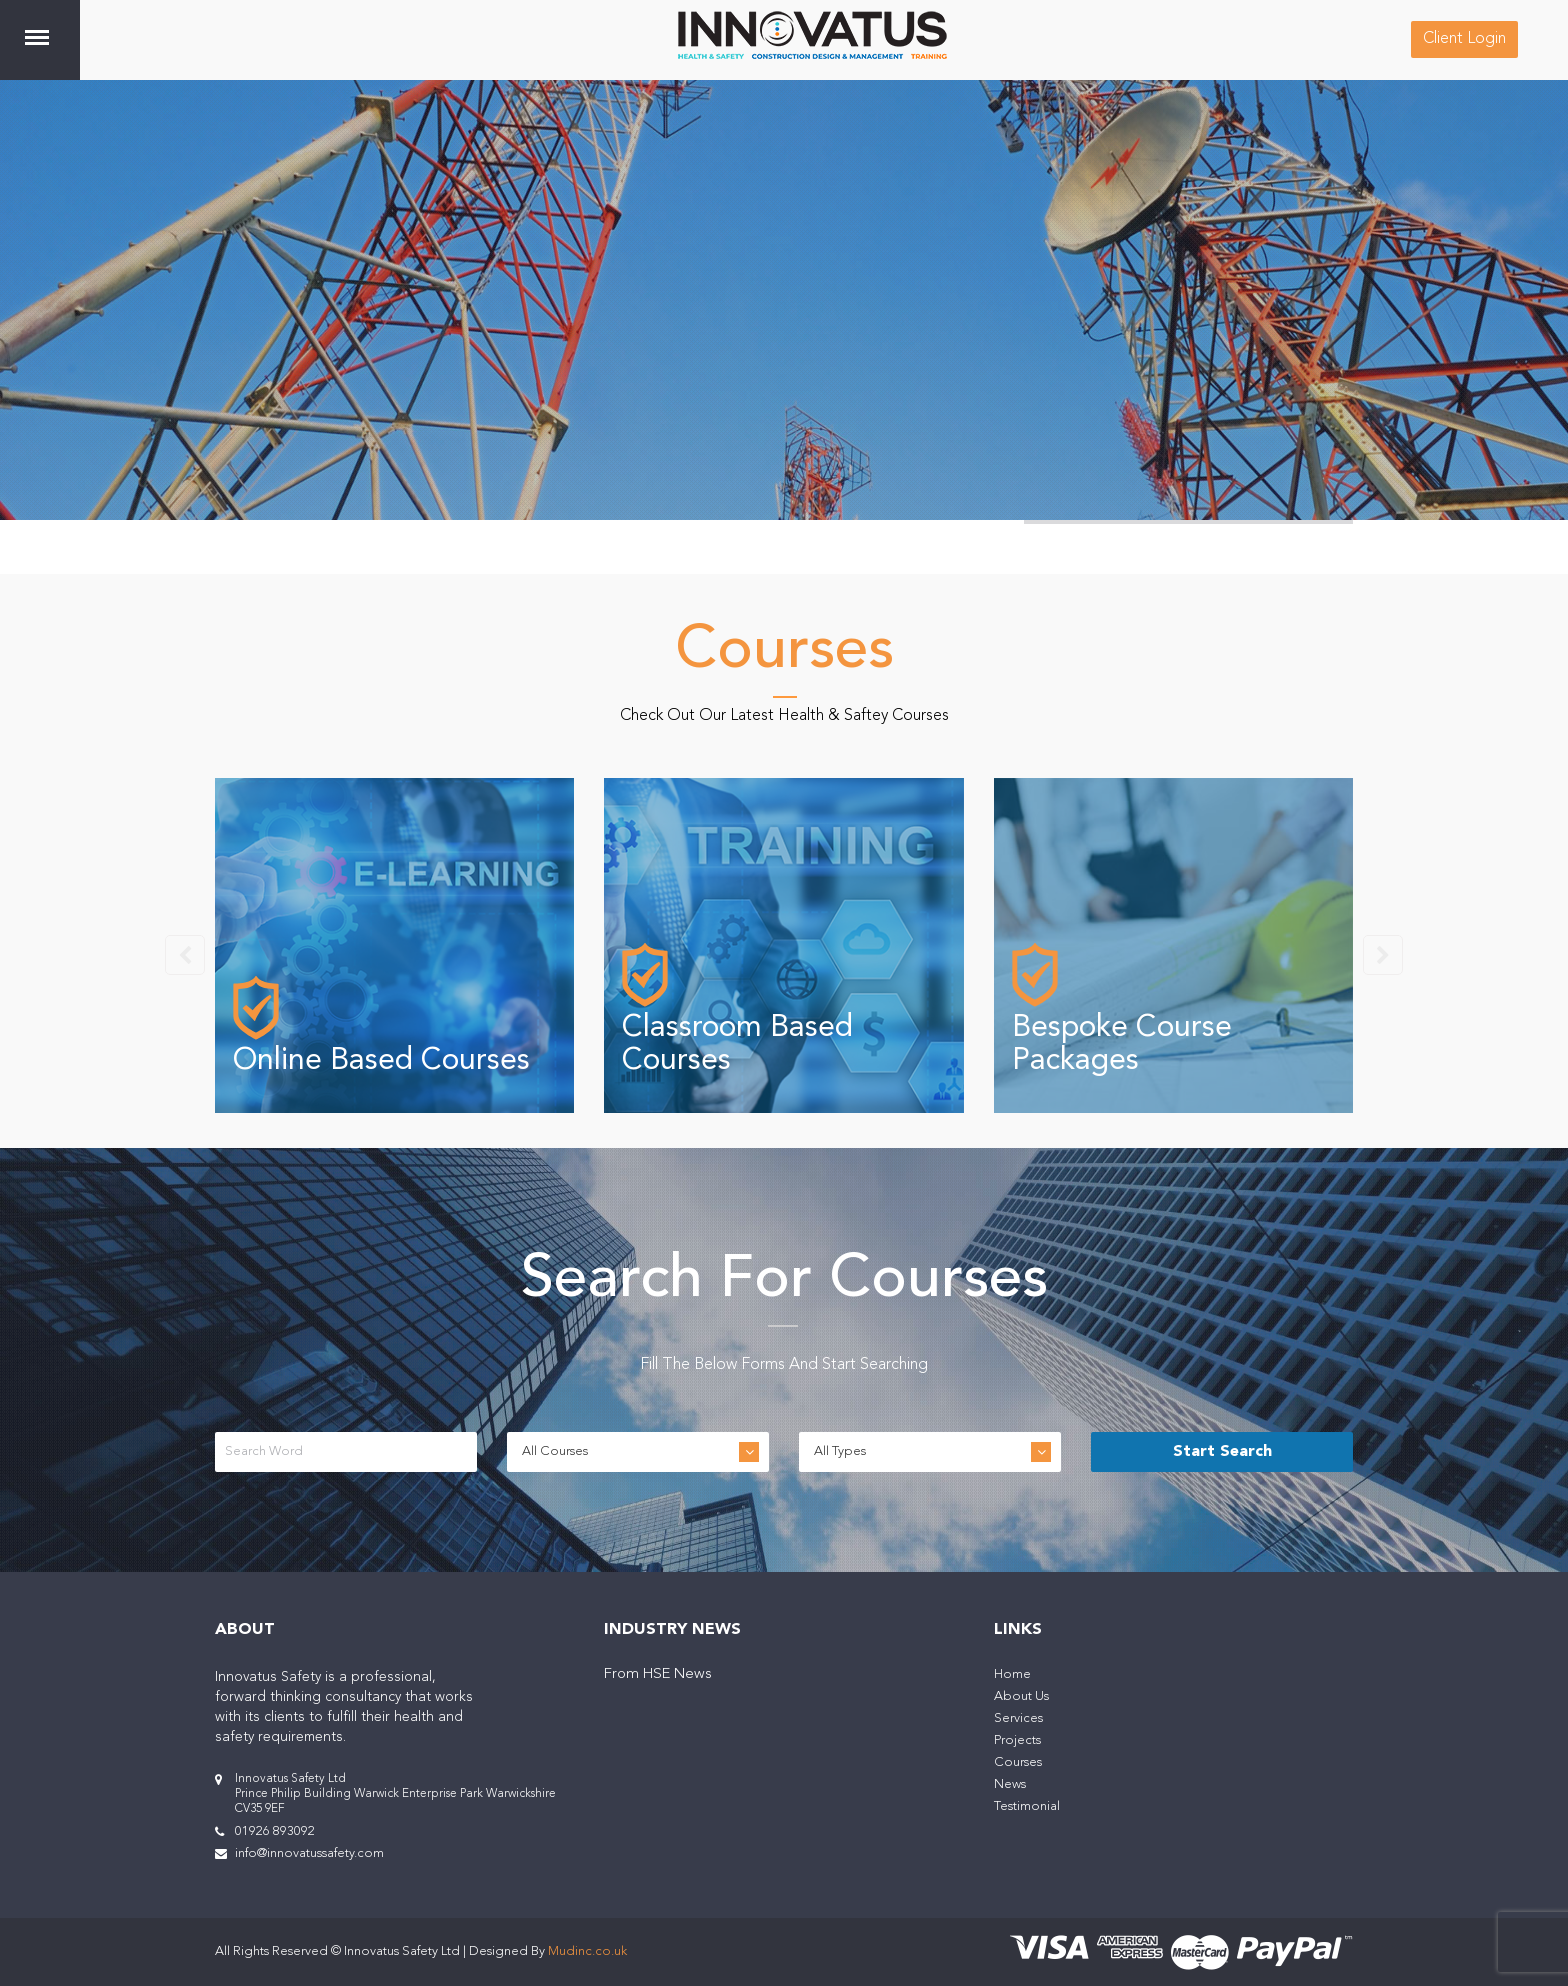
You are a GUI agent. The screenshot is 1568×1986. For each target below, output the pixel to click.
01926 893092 (275, 1831)
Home (1012, 1674)
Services (1018, 1718)
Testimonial (1027, 1806)
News (1010, 1784)
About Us (1021, 1696)
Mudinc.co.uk (587, 1951)
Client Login (1464, 39)
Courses (1018, 1762)
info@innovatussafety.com (309, 1853)
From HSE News (658, 1674)
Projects (1017, 1740)
